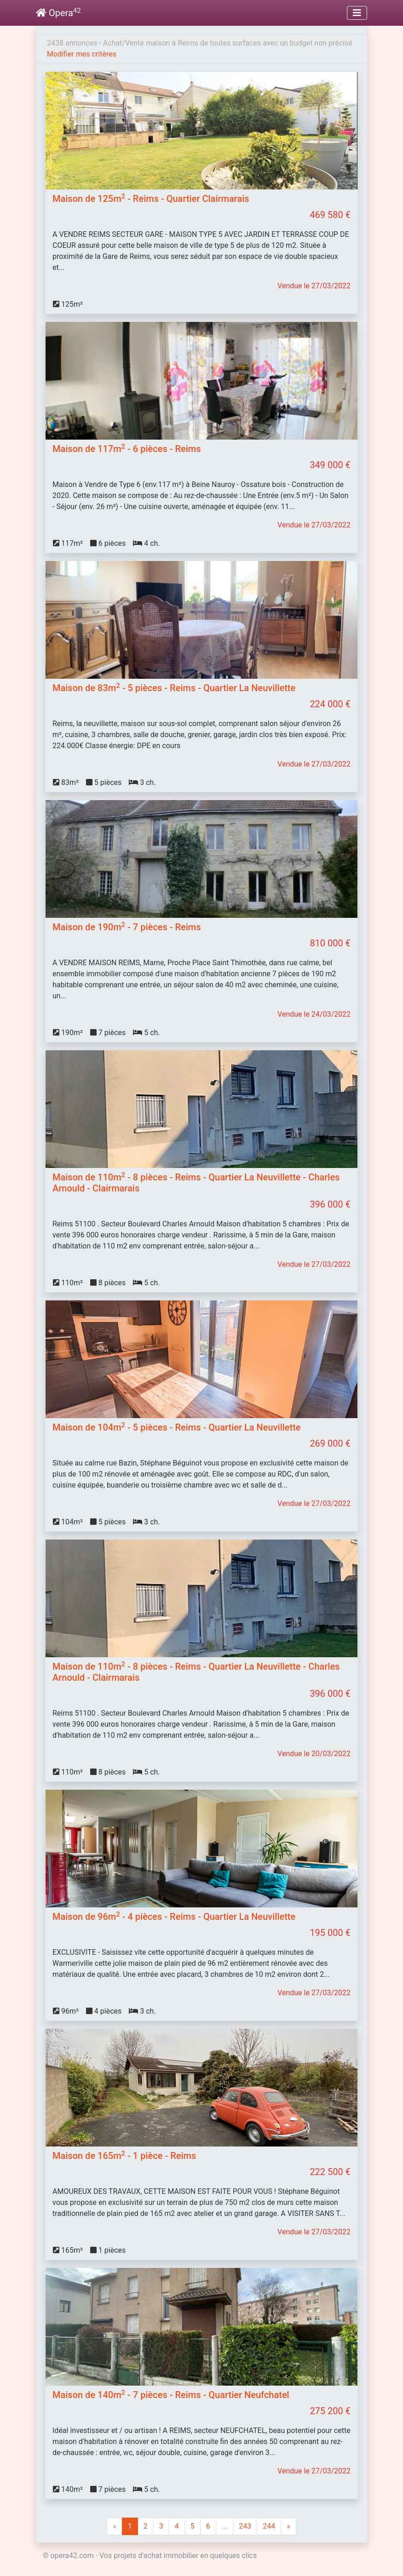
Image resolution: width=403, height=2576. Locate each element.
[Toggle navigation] (357, 13)
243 (245, 2526)
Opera (58, 12)
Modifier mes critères (81, 54)
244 (269, 2526)
